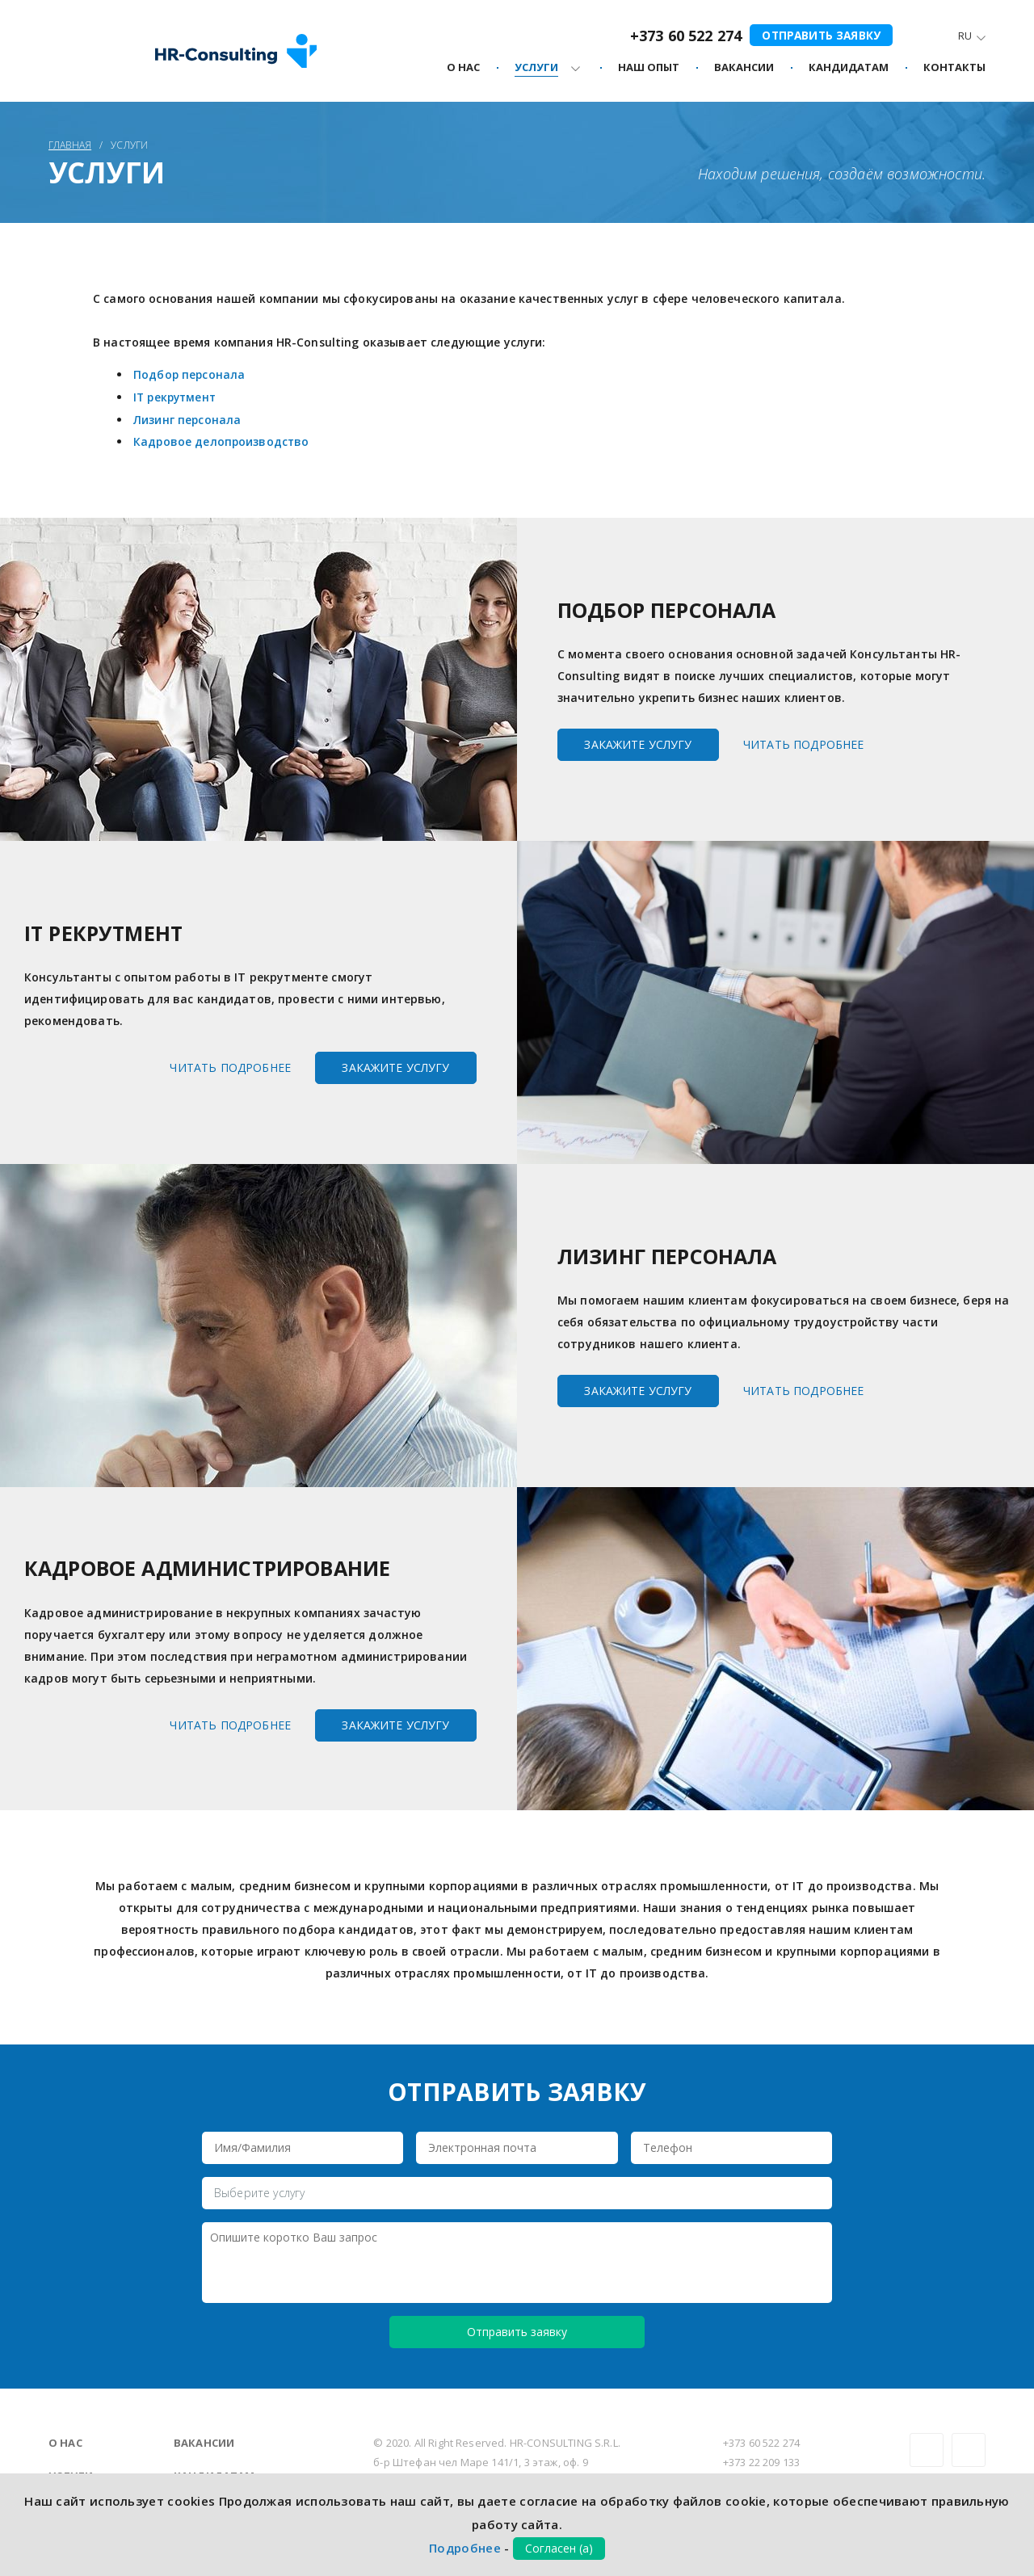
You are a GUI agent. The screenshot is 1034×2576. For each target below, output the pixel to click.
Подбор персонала (189, 374)
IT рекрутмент (177, 396)
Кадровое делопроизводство (222, 440)
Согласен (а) (559, 2548)
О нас (65, 2441)
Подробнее (465, 2548)
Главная (69, 145)
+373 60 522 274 (682, 35)
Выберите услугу (259, 2190)
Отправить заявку (820, 34)
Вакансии (204, 2441)
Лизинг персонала (189, 418)
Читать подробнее (803, 742)
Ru (965, 37)
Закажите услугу (637, 742)
